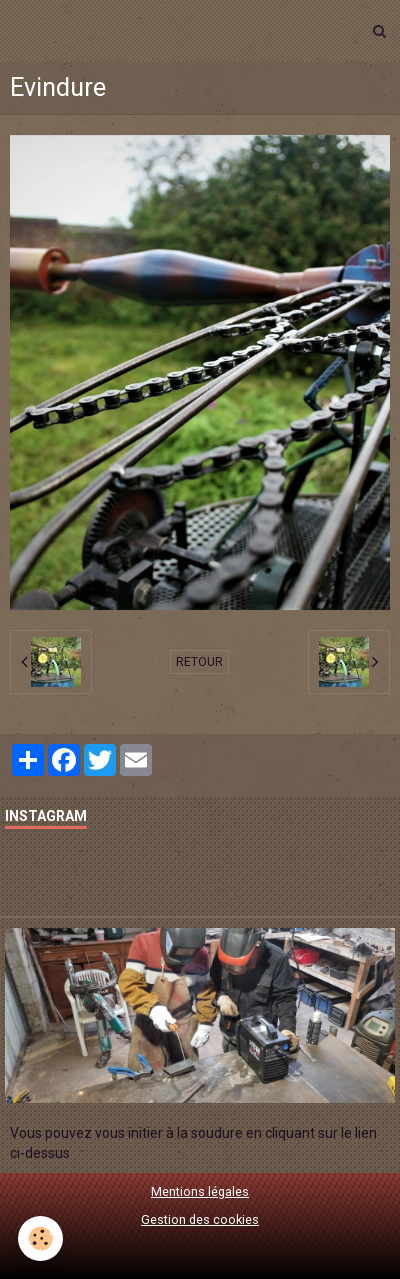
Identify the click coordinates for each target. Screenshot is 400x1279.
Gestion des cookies (200, 1219)
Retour (199, 662)
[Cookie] (40, 1238)
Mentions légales (200, 1191)
